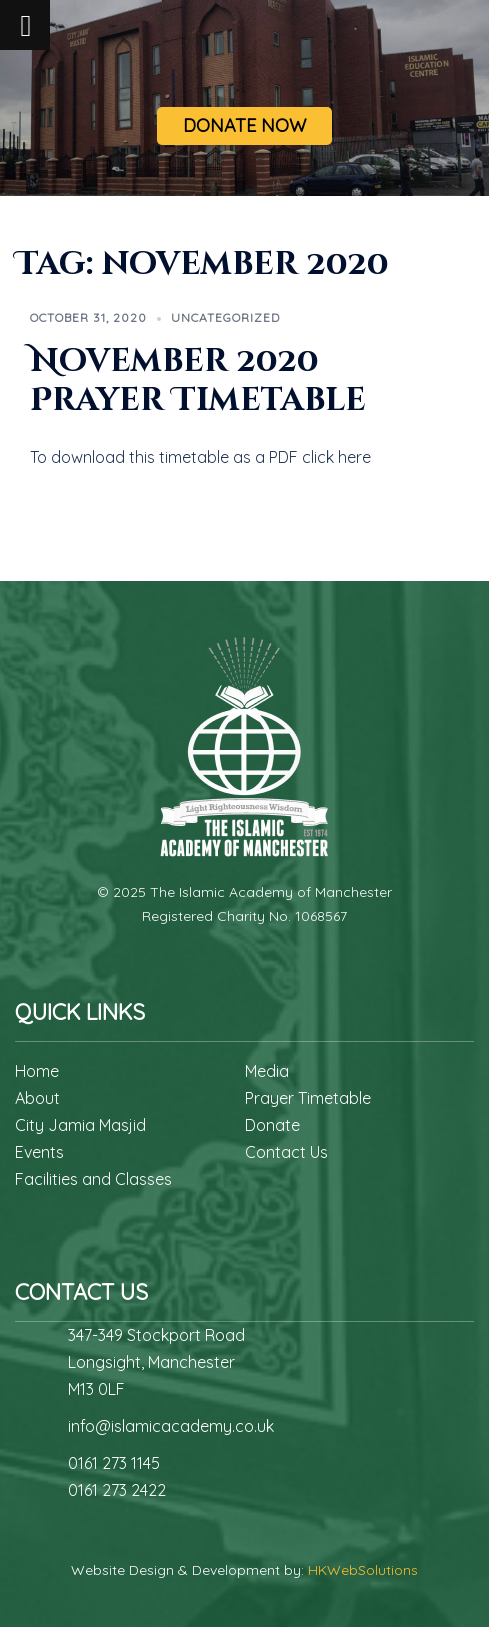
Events (39, 1152)
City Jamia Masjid (80, 1125)
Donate (272, 1125)
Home (37, 1071)
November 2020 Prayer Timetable (198, 380)
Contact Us (286, 1152)
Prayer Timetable (308, 1098)
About (37, 1098)
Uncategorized (225, 317)
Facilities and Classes (93, 1179)
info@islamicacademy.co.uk (171, 1426)
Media (267, 1071)
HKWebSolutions (363, 1570)
